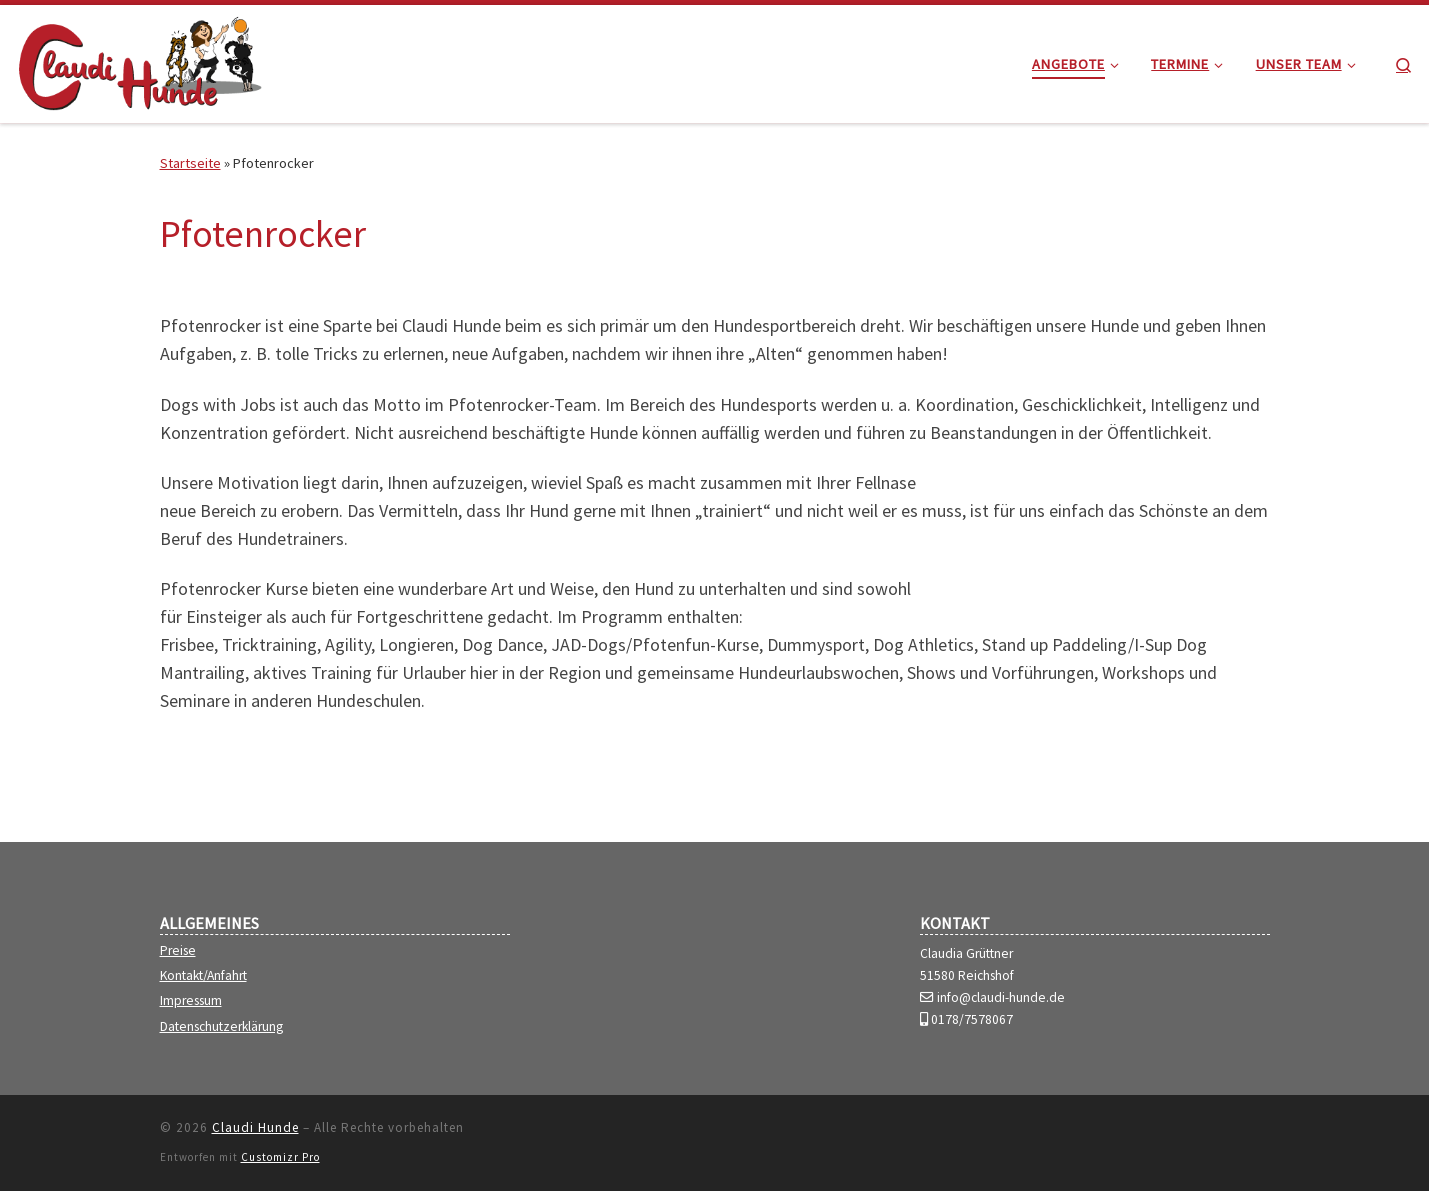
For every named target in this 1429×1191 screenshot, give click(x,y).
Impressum (191, 1001)
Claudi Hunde (255, 1127)
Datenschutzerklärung (221, 1027)
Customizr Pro (280, 1157)
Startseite (190, 163)
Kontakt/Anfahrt (203, 976)
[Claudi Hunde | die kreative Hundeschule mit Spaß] (140, 60)
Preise (178, 951)
